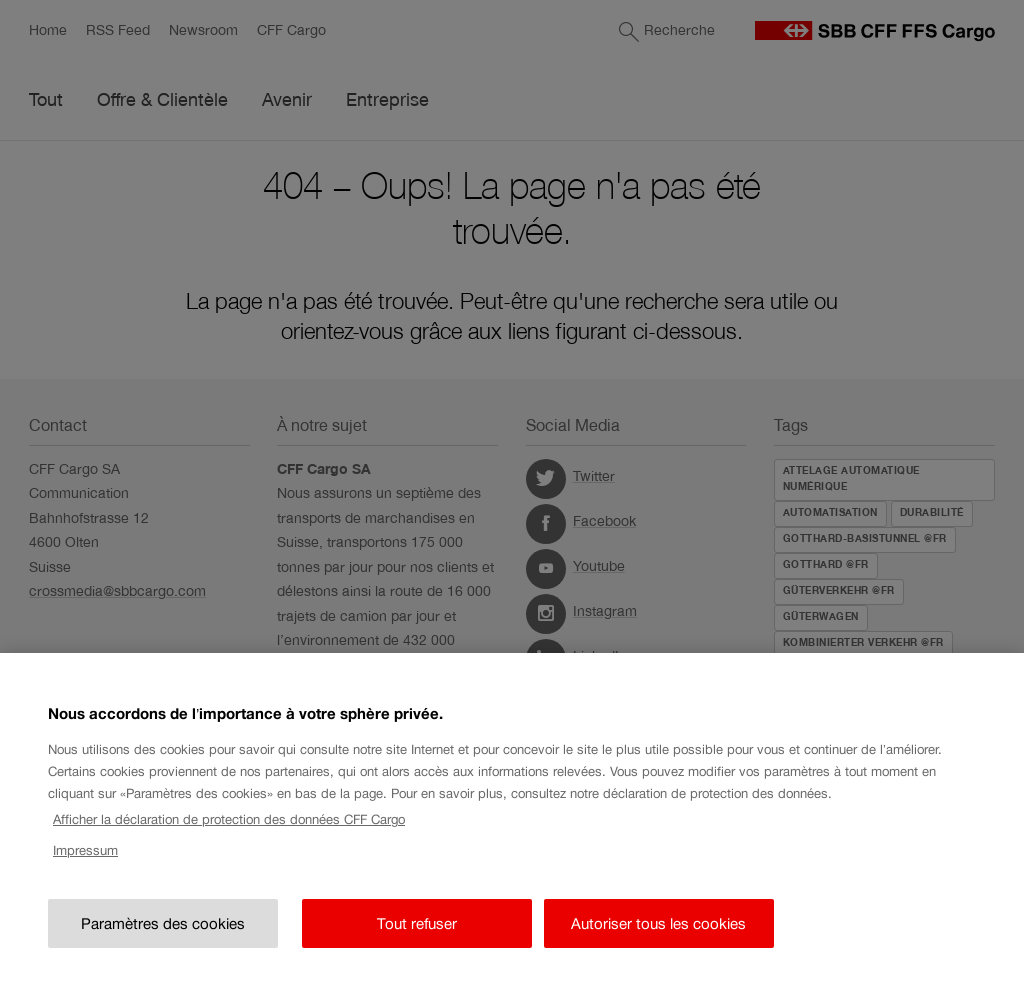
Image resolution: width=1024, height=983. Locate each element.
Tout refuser (417, 928)
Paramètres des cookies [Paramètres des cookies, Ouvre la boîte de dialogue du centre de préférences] (163, 928)
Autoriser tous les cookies (658, 928)
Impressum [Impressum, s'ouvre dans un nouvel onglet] (85, 855)
